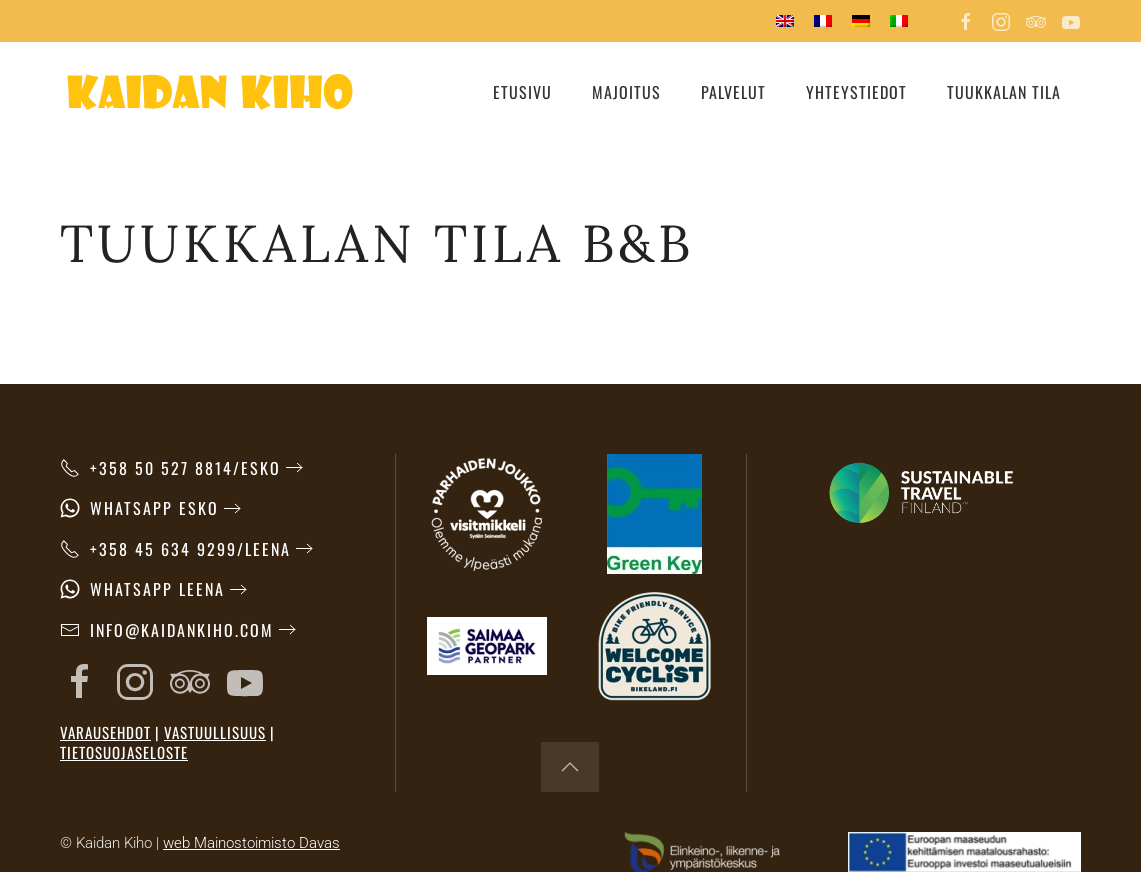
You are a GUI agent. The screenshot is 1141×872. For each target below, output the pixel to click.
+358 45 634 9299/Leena (175, 549)
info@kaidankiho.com (167, 630)
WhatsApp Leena (142, 589)
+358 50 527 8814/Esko (170, 468)
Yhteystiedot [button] (856, 92)
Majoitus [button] (626, 92)
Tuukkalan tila (1004, 92)
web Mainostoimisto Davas (251, 843)
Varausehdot (105, 732)
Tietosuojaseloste (124, 752)
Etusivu (522, 92)
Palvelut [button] (733, 92)
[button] (570, 767)
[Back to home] (210, 92)
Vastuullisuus (215, 732)
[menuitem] (785, 21)
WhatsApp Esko (139, 508)
